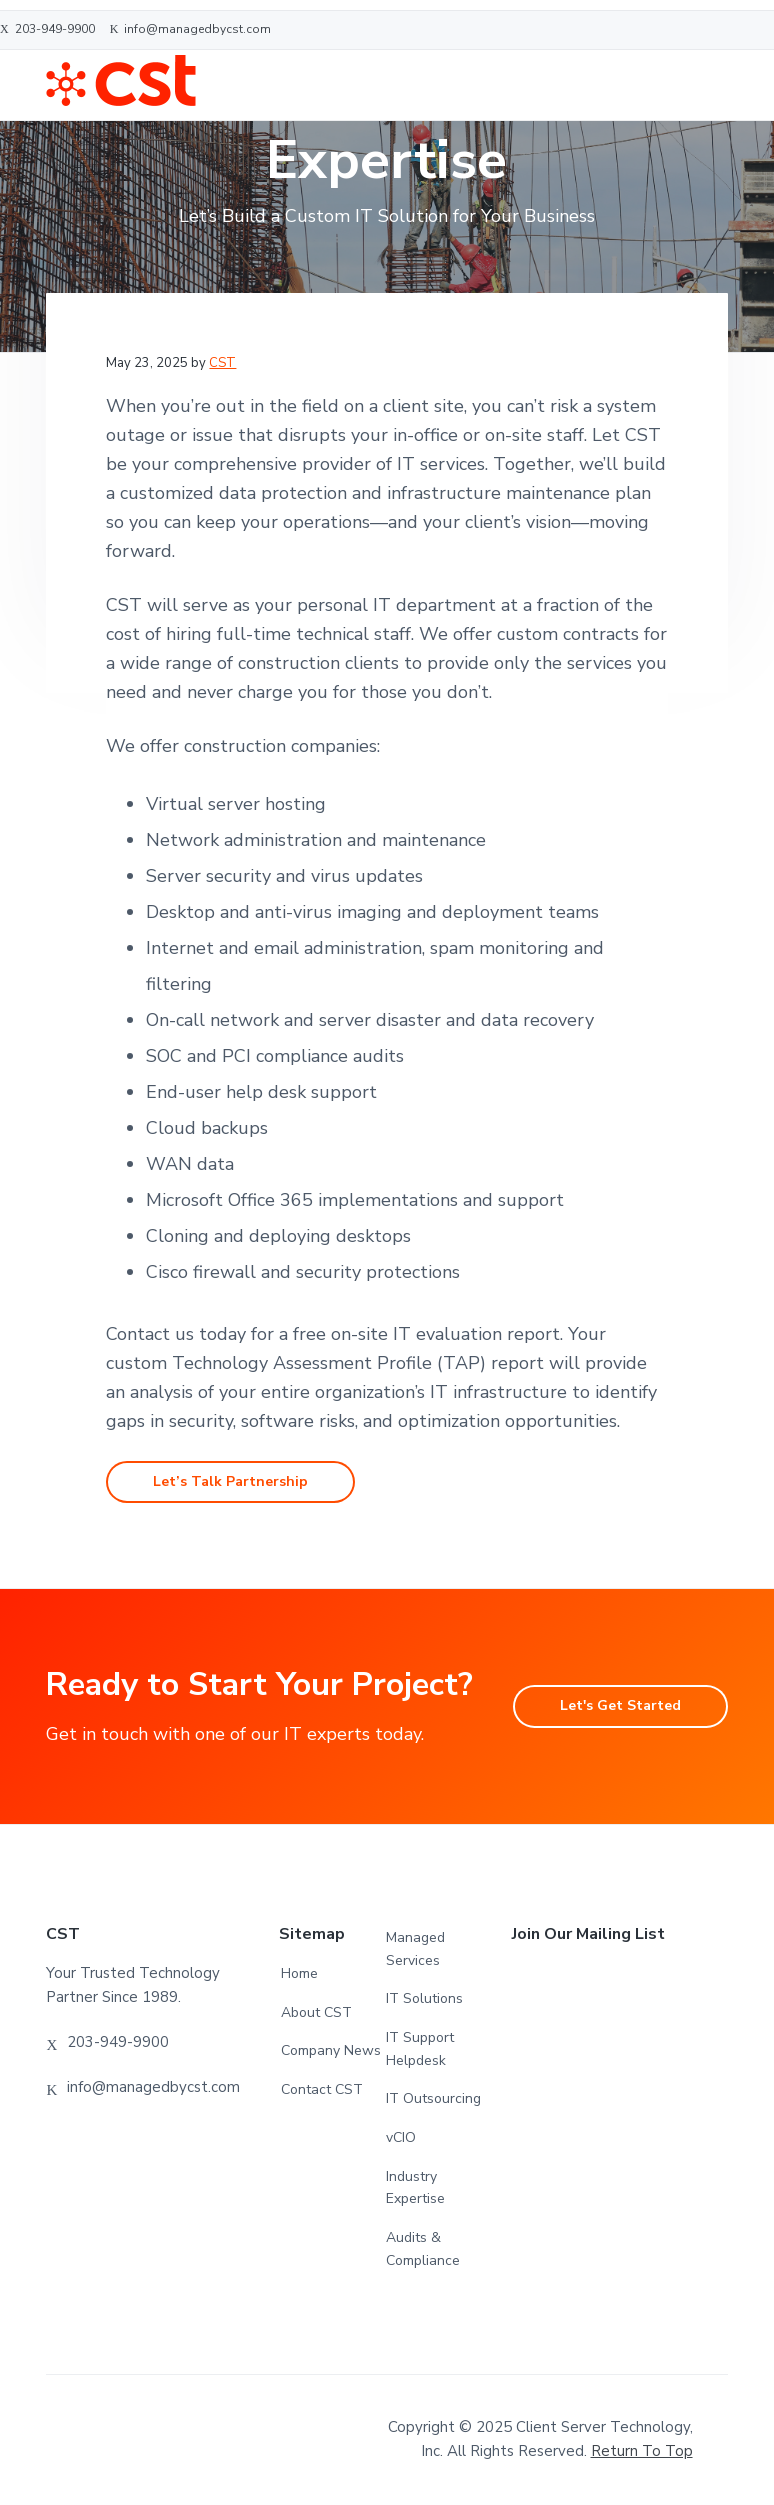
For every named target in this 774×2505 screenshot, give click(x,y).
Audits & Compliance (423, 2250)
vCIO (401, 2138)
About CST (316, 2013)
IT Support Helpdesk (420, 2050)
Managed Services (415, 1950)
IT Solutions (424, 2000)
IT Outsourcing (433, 2099)
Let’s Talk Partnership (232, 1482)
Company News (331, 2051)
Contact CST (322, 2090)
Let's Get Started (618, 1707)
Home (299, 1974)
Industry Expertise (415, 2189)
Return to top (642, 2453)
